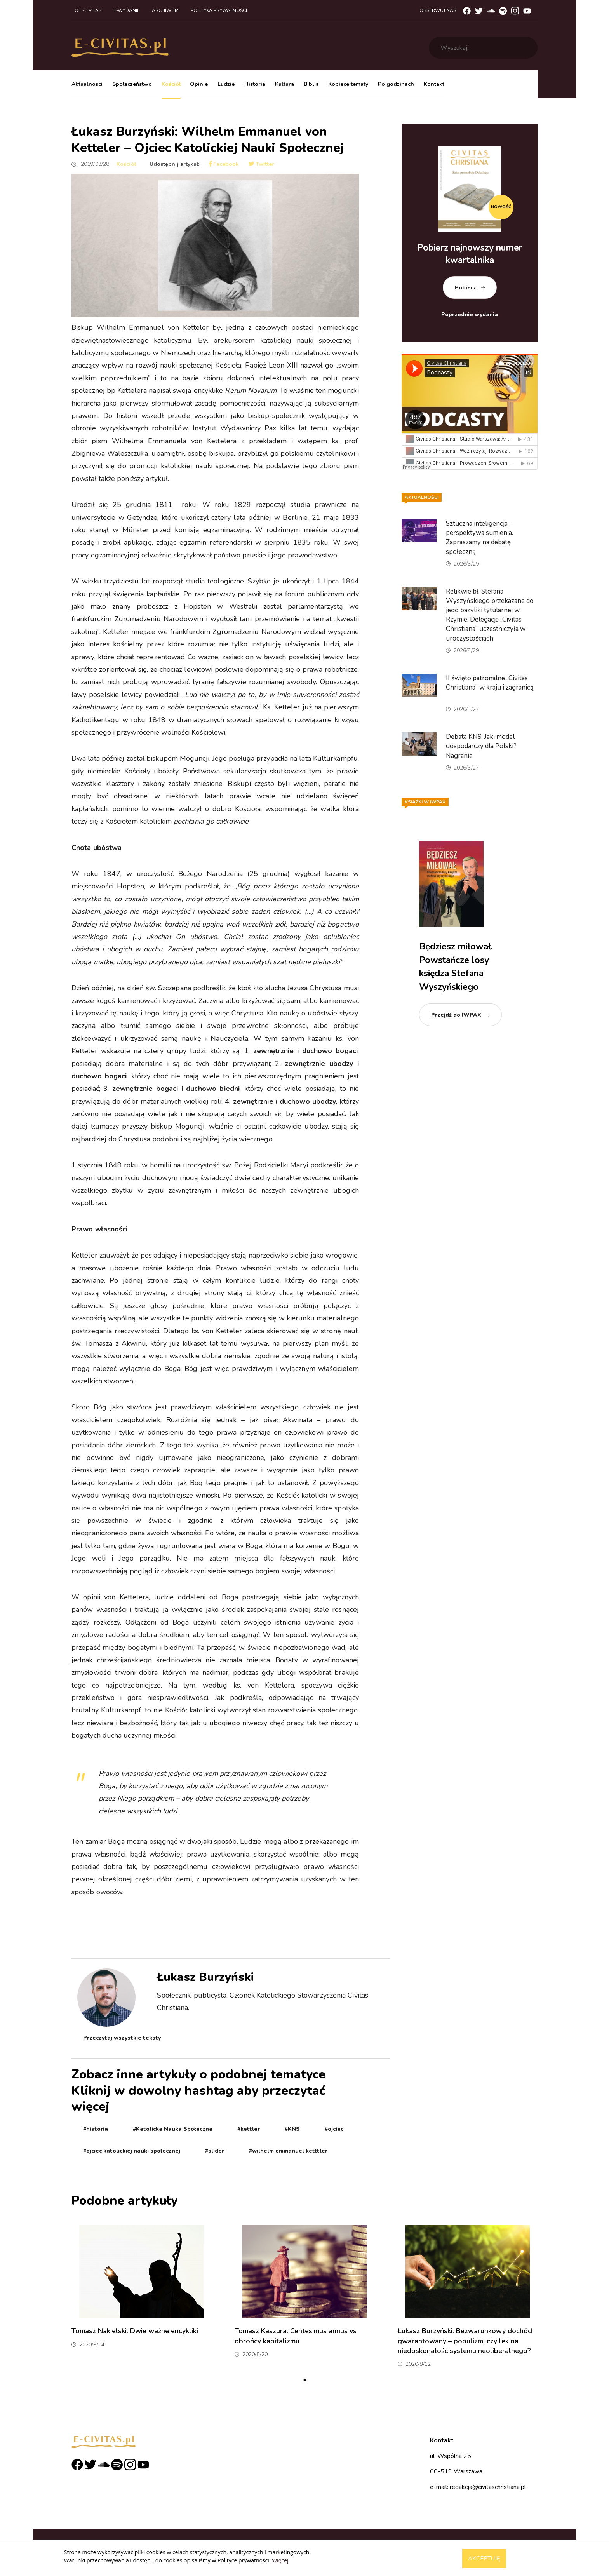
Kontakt (434, 84)
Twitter (262, 164)
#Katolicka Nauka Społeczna (172, 2129)
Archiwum (165, 10)
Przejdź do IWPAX (456, 1015)
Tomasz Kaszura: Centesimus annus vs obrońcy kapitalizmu (296, 2335)
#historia (95, 2129)
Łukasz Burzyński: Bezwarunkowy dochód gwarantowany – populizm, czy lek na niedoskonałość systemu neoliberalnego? (465, 2340)
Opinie (199, 84)
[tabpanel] (141, 2299)
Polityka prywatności (219, 10)
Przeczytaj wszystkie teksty (122, 2037)
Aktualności (87, 84)
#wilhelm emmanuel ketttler (288, 2151)
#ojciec (334, 2129)
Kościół (171, 84)
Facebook (224, 164)
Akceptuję (484, 2558)
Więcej (280, 2560)
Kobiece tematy (348, 84)
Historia (254, 84)
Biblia (311, 84)
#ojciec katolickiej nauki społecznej (131, 2151)
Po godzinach (396, 84)
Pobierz (465, 287)
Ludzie (226, 84)
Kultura (284, 84)
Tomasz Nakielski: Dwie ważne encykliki (134, 2331)
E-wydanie (126, 10)
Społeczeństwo (132, 84)
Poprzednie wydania (469, 314)
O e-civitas (88, 10)
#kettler (248, 2129)
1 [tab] (304, 2380)
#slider (214, 2151)
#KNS (292, 2129)
